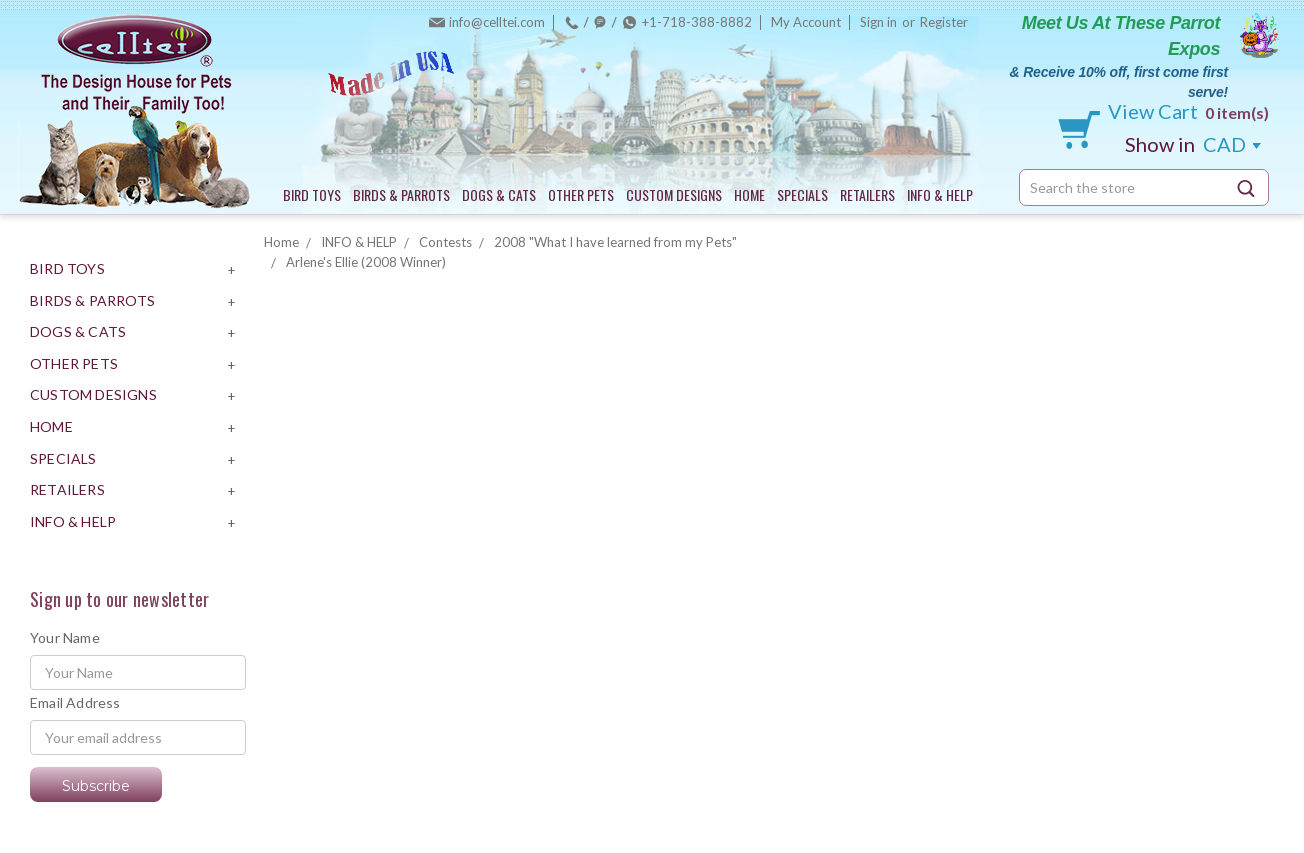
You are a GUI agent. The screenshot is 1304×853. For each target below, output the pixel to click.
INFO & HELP (940, 194)
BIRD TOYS (312, 194)
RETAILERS (867, 194)
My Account (806, 22)
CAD (1193, 144)
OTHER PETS (581, 194)
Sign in (878, 22)
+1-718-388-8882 (697, 22)
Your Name (65, 637)
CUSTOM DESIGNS (674, 194)
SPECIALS (802, 194)
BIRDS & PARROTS (401, 194)
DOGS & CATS (499, 194)
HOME (749, 194)
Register (944, 22)
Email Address (75, 702)
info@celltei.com (497, 22)
